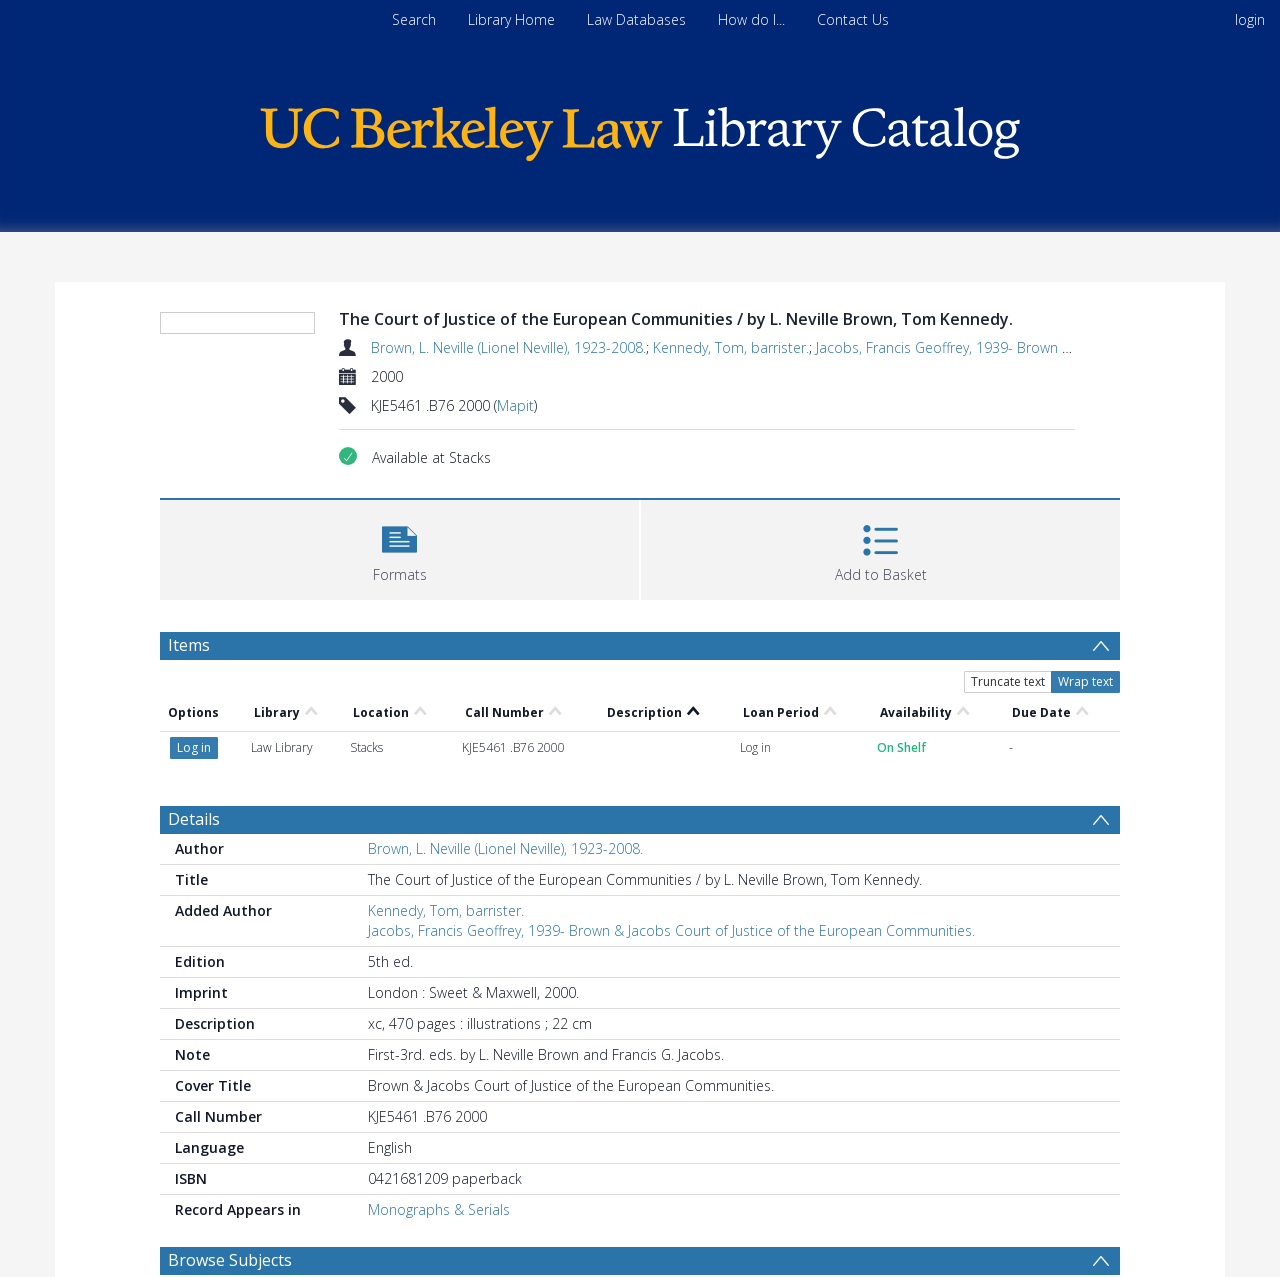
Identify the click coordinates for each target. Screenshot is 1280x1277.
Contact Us (853, 19)
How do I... (751, 19)
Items (189, 645)
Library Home (511, 19)
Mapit (515, 405)
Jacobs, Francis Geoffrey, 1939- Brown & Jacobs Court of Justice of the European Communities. (671, 930)
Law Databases (636, 19)
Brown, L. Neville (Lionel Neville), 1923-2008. (508, 347)
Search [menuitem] (414, 19)
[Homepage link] (640, 128)
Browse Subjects (230, 1260)
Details (194, 819)
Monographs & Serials (439, 1209)
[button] (399, 547)
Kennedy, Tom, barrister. (731, 347)
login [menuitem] (1250, 19)
